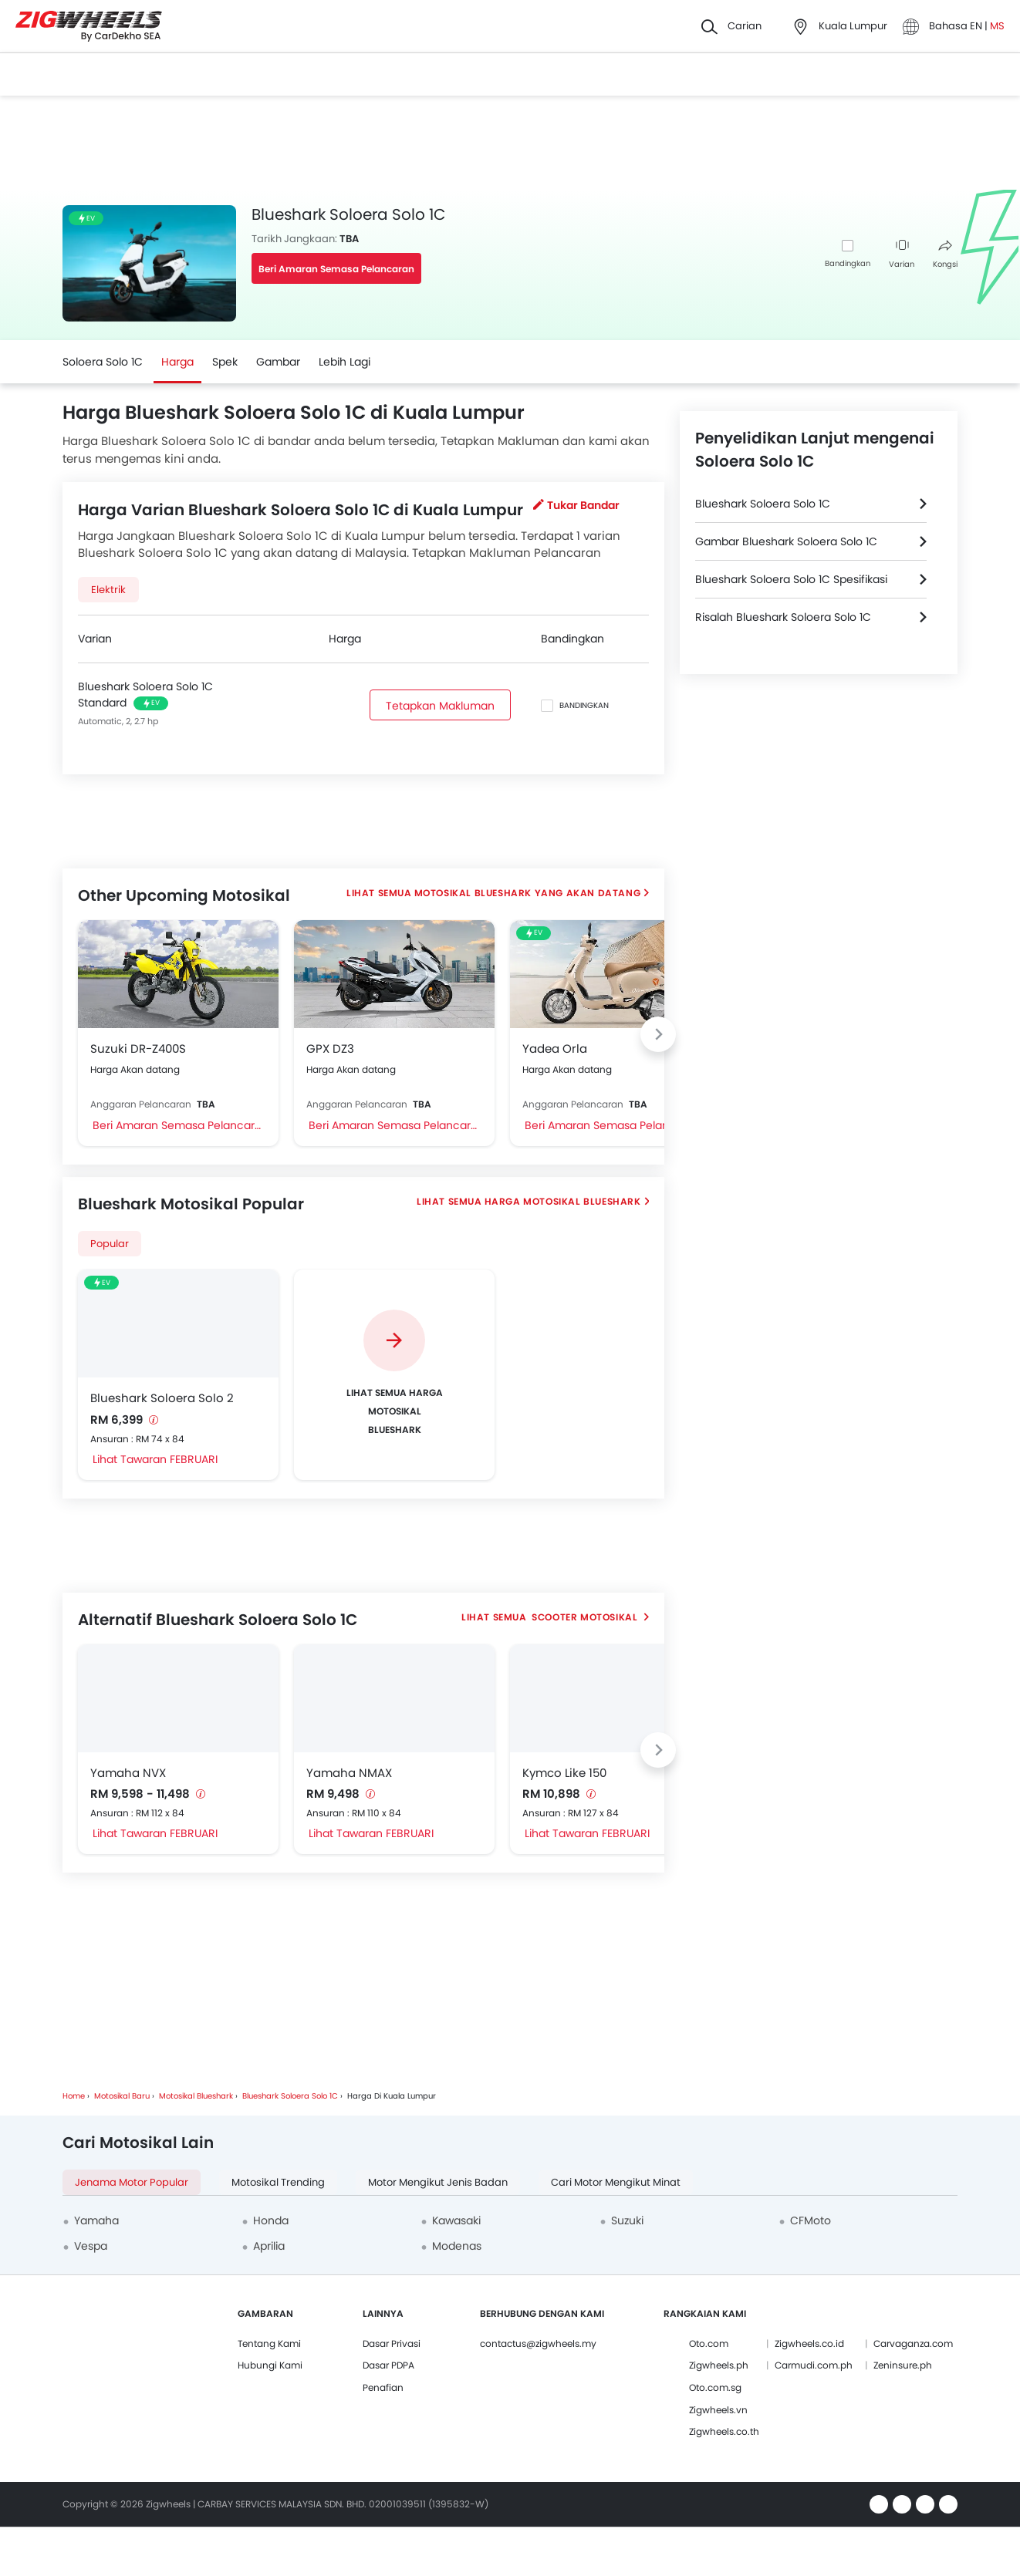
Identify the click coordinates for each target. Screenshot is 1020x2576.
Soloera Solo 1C (102, 361)
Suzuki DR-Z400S (138, 1048)
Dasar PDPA (388, 2365)
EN (977, 26)
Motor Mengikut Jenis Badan (438, 2182)
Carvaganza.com (913, 2343)
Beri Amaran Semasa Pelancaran (336, 268)
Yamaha (96, 2220)
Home (73, 2096)
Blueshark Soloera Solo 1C (762, 503)
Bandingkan (847, 263)
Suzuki (627, 2220)
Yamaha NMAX (349, 1773)
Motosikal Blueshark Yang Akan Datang (527, 892)
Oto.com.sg (715, 2387)
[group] (394, 1374)
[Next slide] (658, 1034)
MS (997, 26)
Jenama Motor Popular (131, 2182)
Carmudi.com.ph (814, 2365)
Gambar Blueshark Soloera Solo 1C (786, 541)
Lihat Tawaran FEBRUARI (155, 1459)
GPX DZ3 (330, 1048)
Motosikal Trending (278, 2182)
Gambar (278, 361)
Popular (109, 1243)
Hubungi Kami (270, 2365)
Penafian (383, 2387)
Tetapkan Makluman (440, 705)
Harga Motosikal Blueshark (562, 1201)
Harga (177, 361)
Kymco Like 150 (564, 1773)
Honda (271, 2220)
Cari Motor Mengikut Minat (616, 2182)
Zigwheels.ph (718, 2365)
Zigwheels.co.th (724, 2431)
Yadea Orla (554, 1048)
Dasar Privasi (391, 2343)
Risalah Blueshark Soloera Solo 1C (783, 617)
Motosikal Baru (122, 2096)
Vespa (90, 2246)
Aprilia (269, 2246)
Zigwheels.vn (718, 2409)
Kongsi (945, 255)
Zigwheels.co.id (809, 2343)
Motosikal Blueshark (196, 2096)
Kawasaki (456, 2220)
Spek (225, 361)
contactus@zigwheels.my (538, 2343)
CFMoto (810, 2220)
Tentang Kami (269, 2343)
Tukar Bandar (576, 505)
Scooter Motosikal (584, 1616)
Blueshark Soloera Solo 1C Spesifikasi (791, 579)
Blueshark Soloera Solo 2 (162, 1398)
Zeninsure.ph (902, 2365)
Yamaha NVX (128, 1773)
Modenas (456, 2246)
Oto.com (708, 2343)
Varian (901, 255)
